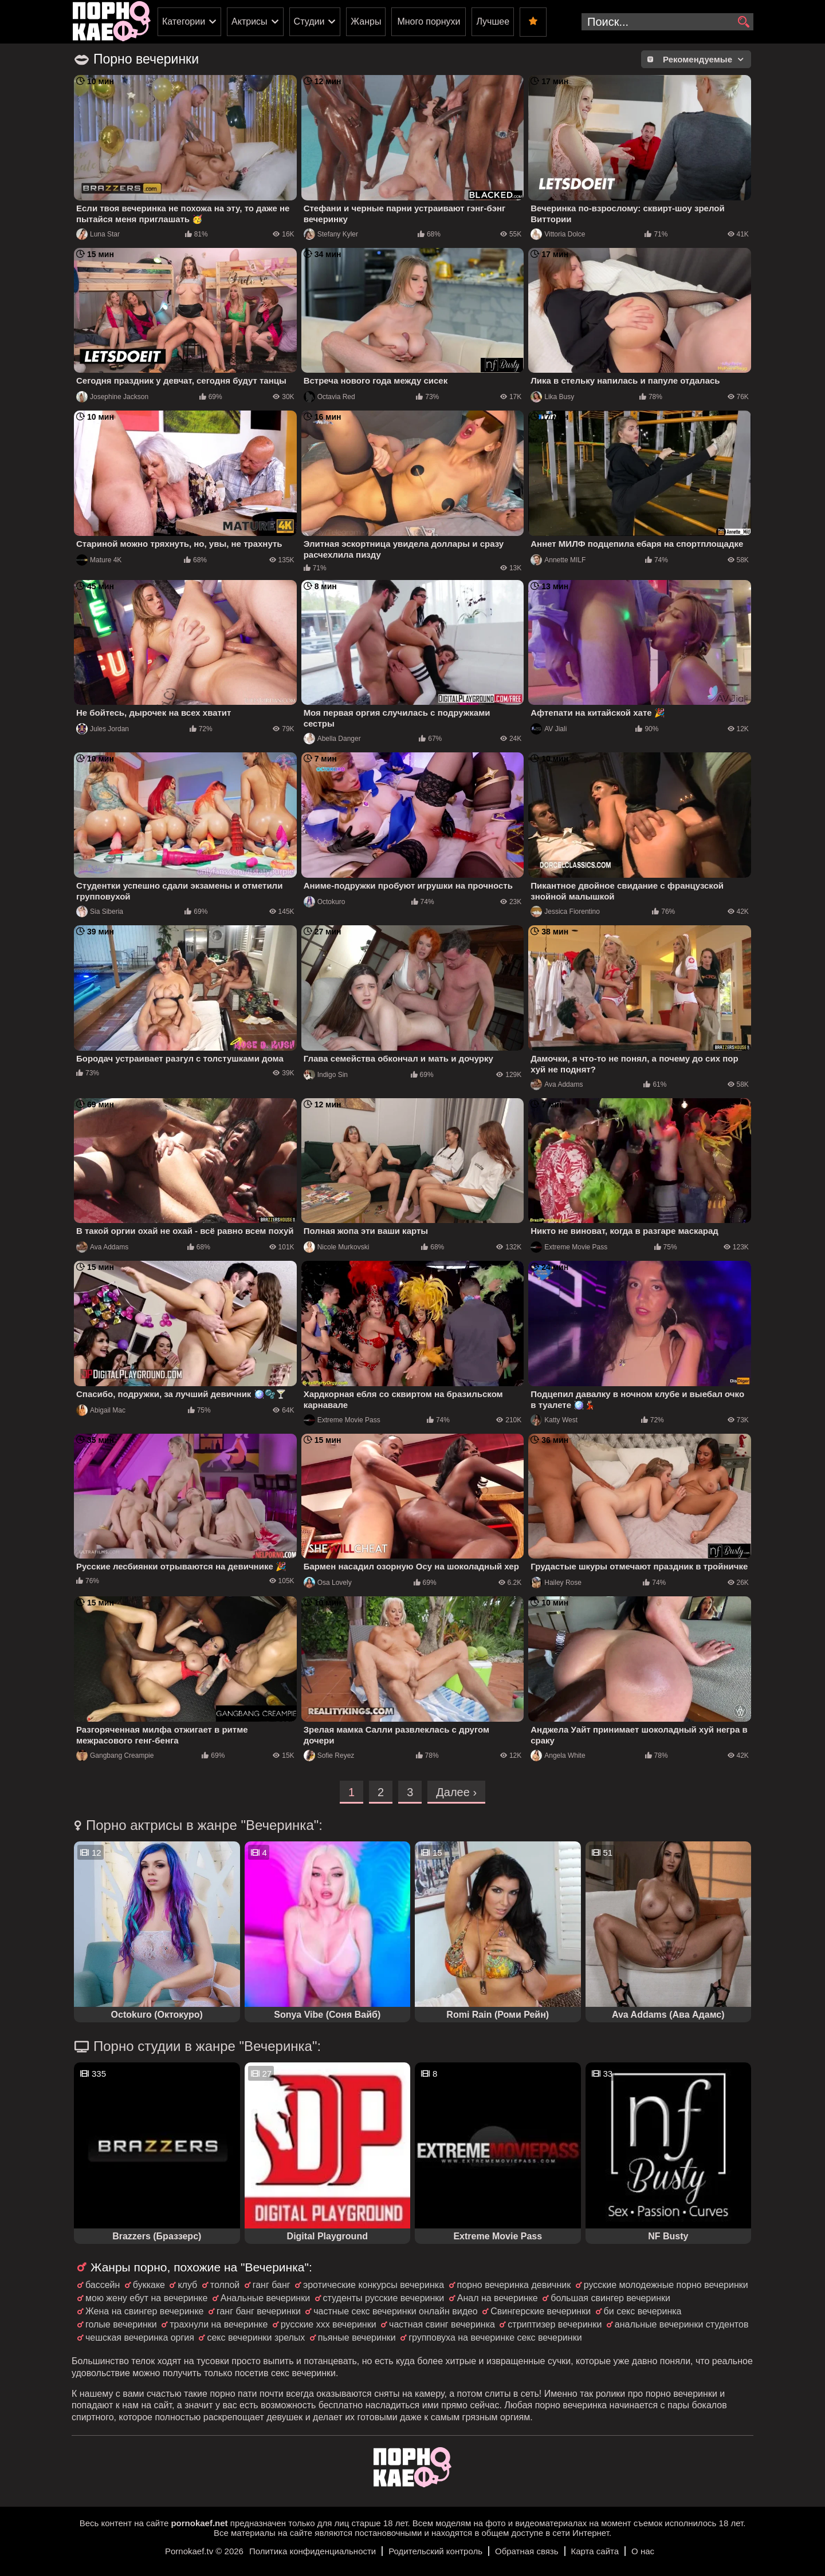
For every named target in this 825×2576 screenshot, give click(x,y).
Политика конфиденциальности (312, 2551)
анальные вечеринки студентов (682, 2324)
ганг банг (271, 2285)
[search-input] (667, 21)
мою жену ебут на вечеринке (146, 2298)
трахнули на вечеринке (219, 2324)
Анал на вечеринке (497, 2298)
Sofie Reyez (329, 1755)
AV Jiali (549, 729)
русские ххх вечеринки (328, 2324)
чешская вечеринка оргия (139, 2337)
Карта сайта (595, 2551)
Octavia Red (329, 397)
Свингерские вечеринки (540, 2311)
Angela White (558, 1755)
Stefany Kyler (331, 234)
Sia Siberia (99, 911)
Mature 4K (98, 560)
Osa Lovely (328, 1582)
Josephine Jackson (112, 397)
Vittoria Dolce (558, 234)
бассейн (102, 2285)
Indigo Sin (326, 1074)
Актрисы (249, 21)
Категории (183, 21)
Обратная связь (527, 2551)
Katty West (554, 1420)
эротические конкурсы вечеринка (373, 2285)
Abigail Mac (100, 1410)
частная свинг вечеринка (442, 2324)
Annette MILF (558, 560)
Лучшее (492, 21)
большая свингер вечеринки (610, 2298)
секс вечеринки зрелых (256, 2337)
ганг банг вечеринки (259, 2311)
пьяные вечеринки (357, 2337)
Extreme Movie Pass (569, 1247)
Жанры (366, 21)
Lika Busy (552, 397)
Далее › (456, 1792)
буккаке (149, 2285)
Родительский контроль (435, 2551)
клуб (187, 2285)
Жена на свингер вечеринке (144, 2311)
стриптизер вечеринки (555, 2324)
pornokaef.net (199, 2523)
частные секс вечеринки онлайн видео (395, 2311)
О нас (642, 2551)
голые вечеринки (121, 2324)
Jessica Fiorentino (565, 911)
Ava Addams (557, 1084)
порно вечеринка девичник (514, 2285)
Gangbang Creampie (115, 1755)
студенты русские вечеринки (384, 2298)
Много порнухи (428, 21)
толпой (225, 2285)
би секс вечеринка (643, 2311)
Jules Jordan (102, 729)
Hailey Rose (556, 1582)
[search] (743, 22)
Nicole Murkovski (337, 1247)
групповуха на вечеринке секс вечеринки (495, 2337)
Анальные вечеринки (265, 2298)
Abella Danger (332, 738)
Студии (309, 21)
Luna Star (98, 234)
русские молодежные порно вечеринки (666, 2285)
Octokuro (324, 902)
